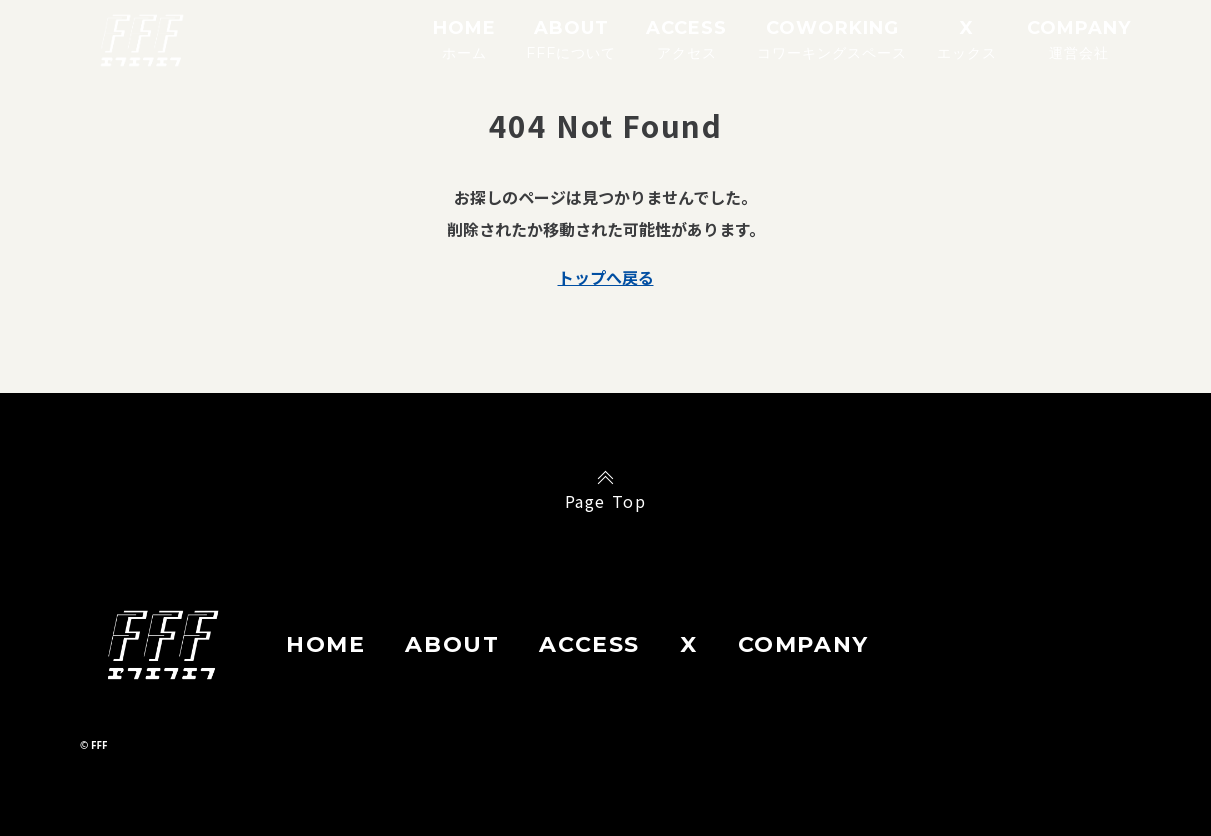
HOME (464, 39)
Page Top (606, 501)
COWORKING (832, 39)
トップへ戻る (606, 277)
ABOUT (571, 39)
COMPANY (1079, 39)
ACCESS (686, 39)
